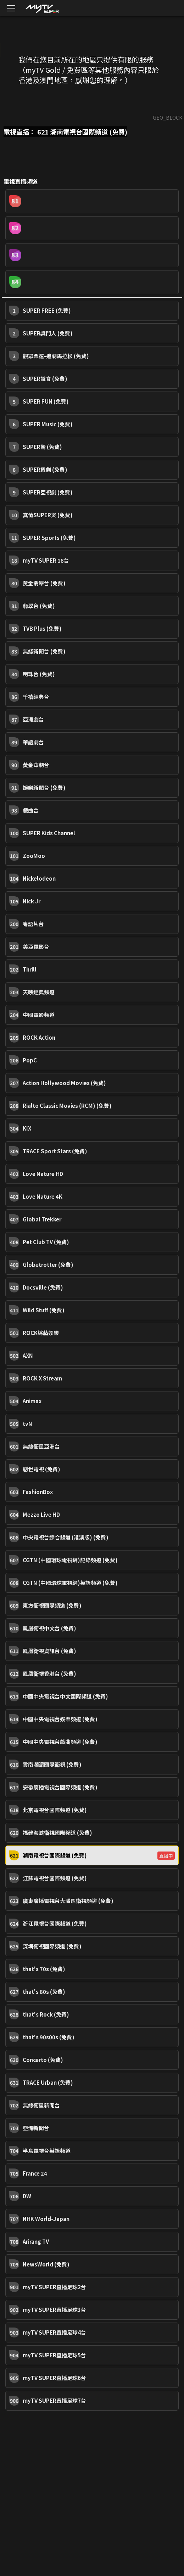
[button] (92, 201)
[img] (41, 8)
